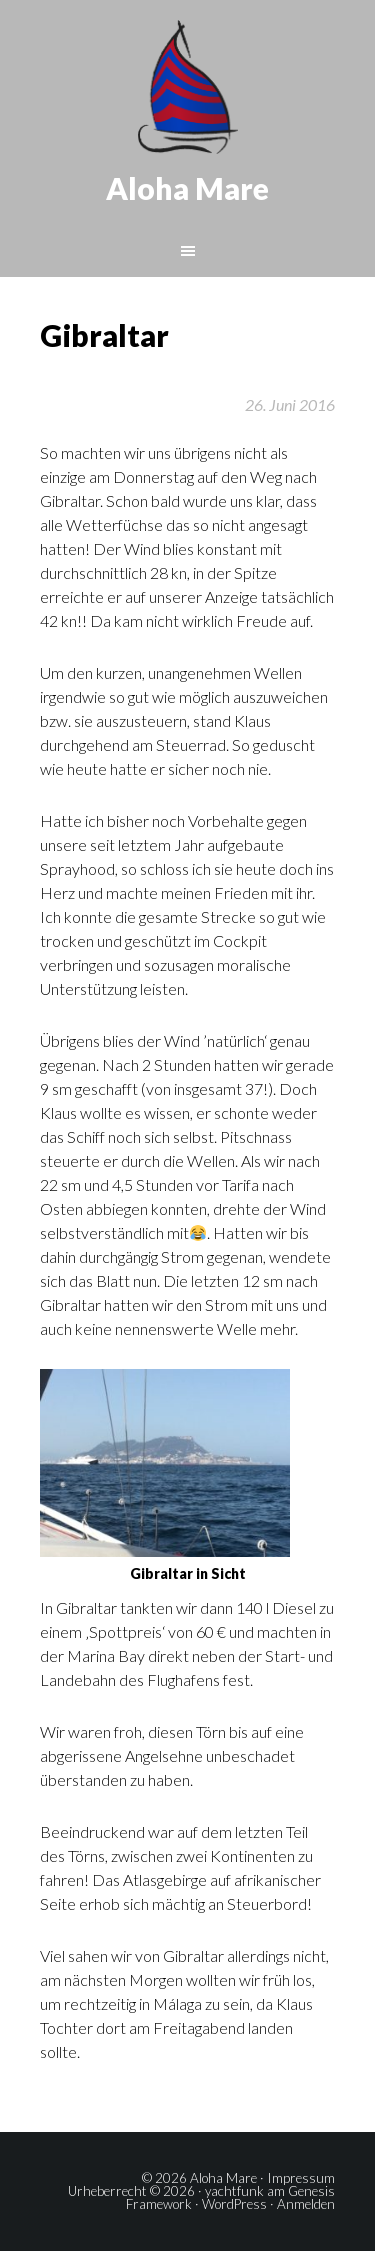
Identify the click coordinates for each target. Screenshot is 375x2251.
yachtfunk (234, 2191)
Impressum (301, 2178)
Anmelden (306, 2204)
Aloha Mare (187, 188)
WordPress (234, 2204)
